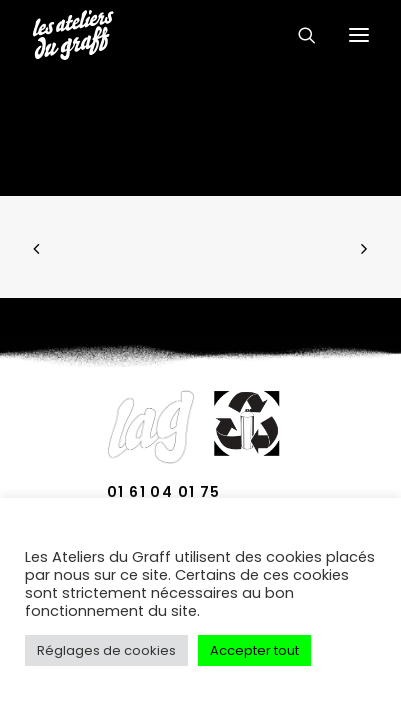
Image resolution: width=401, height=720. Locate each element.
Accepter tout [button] (254, 650)
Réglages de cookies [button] (106, 650)
